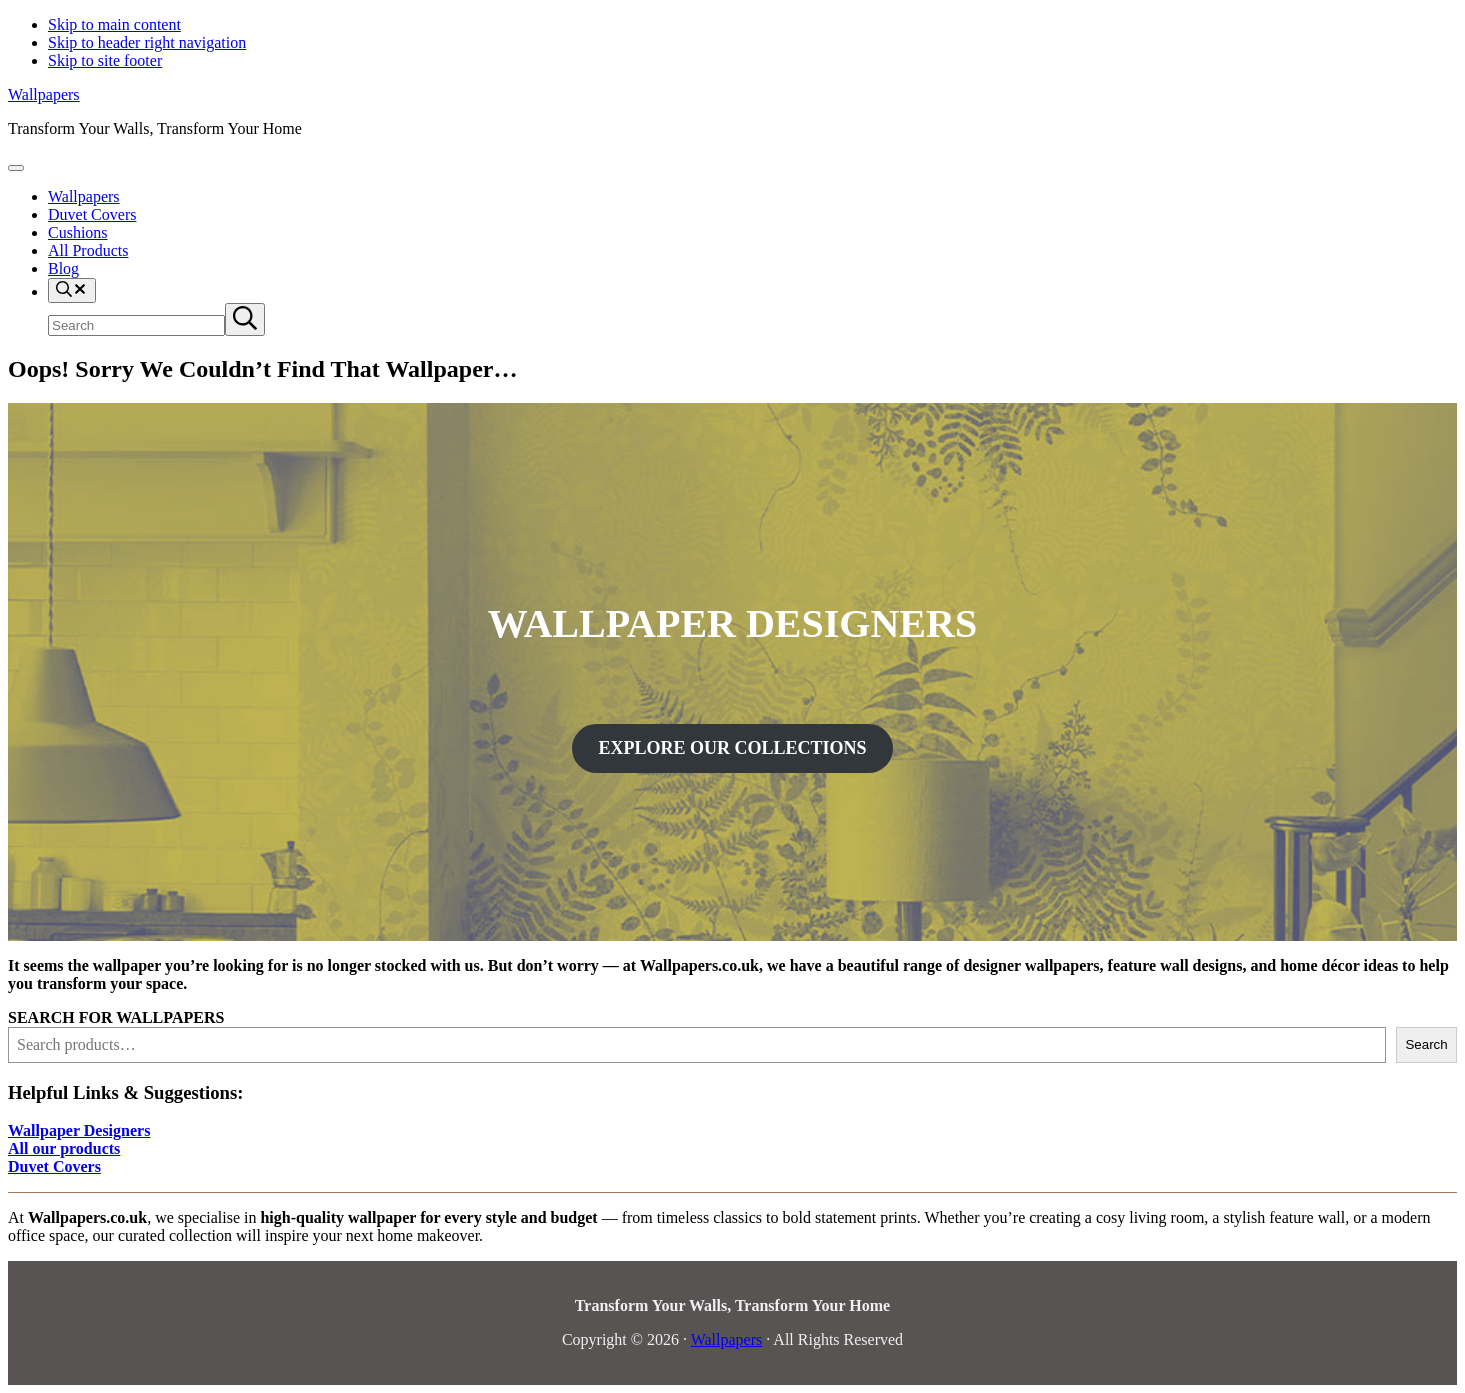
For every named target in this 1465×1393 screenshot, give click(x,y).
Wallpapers (44, 94)
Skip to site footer (105, 60)
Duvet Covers (54, 1166)
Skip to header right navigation (147, 42)
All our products (64, 1148)
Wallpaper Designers (79, 1130)
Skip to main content (114, 24)
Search (1426, 1044)
